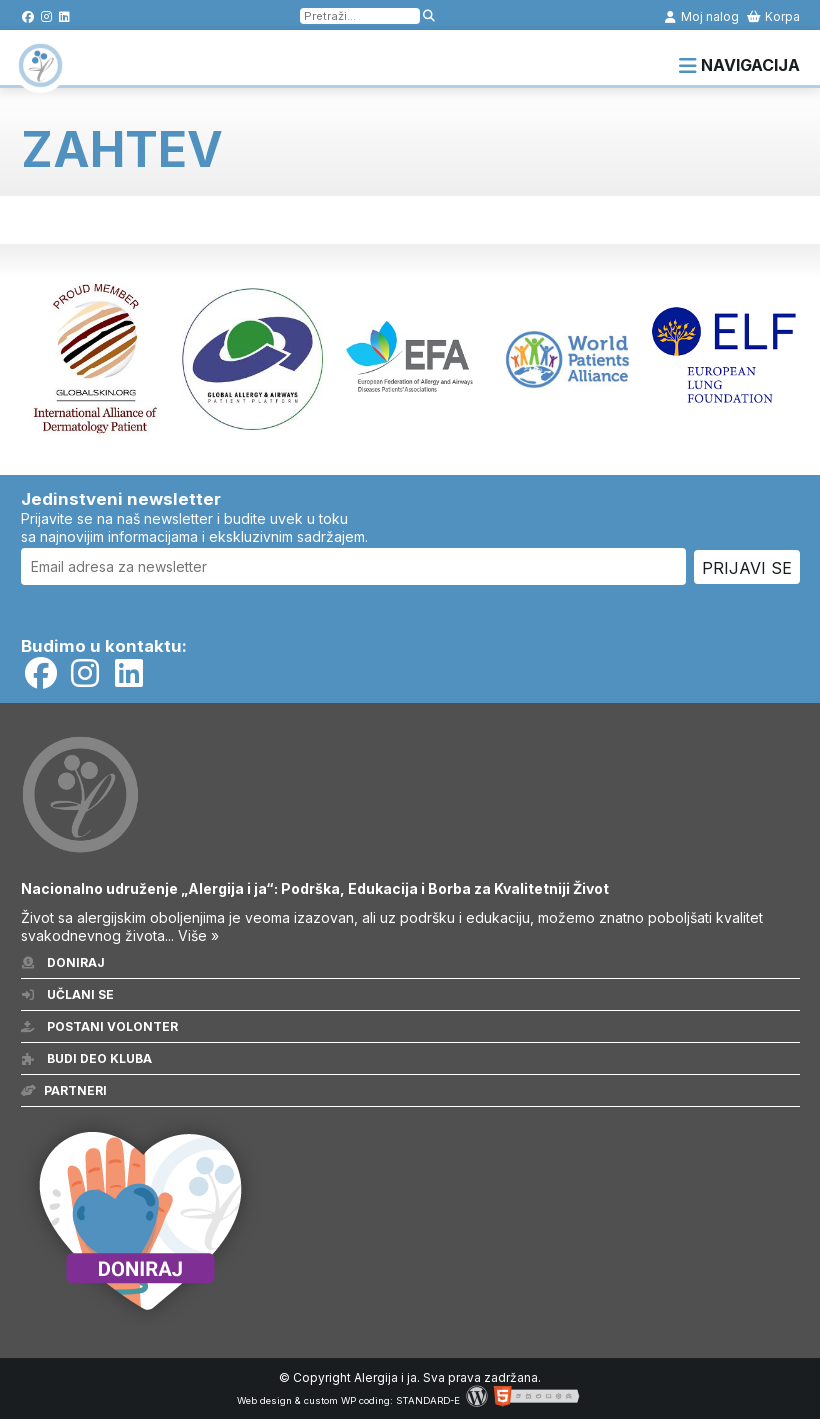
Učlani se (67, 994)
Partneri (64, 1090)
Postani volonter (99, 1026)
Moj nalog (701, 16)
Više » (198, 935)
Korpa (773, 16)
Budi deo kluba (86, 1058)
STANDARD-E (428, 1400)
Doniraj (63, 962)
